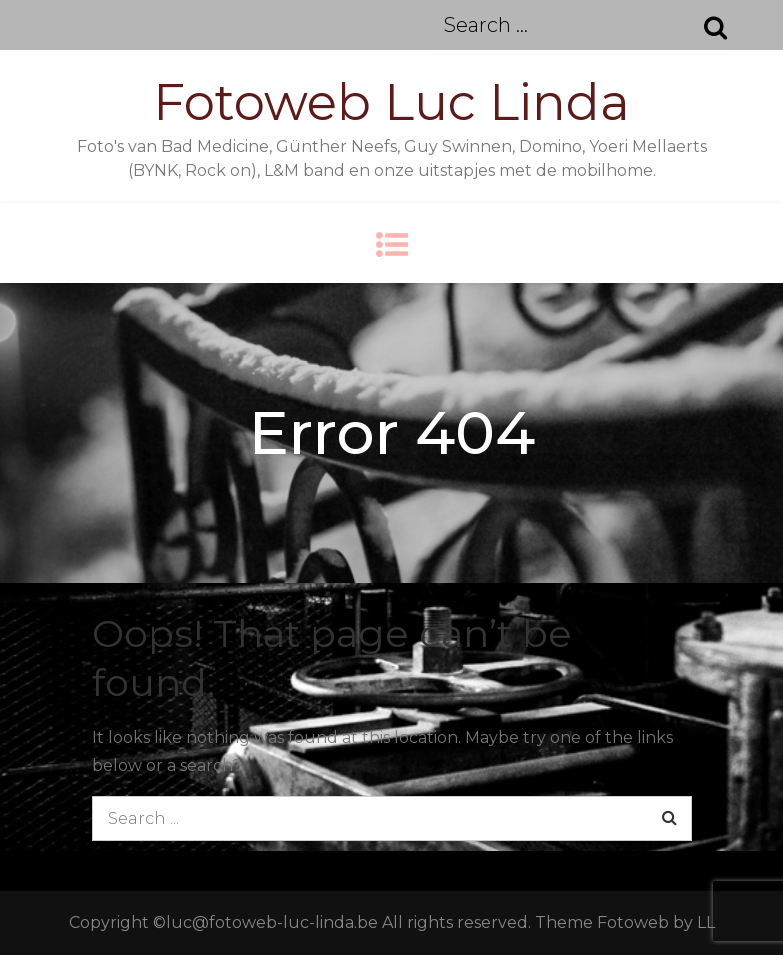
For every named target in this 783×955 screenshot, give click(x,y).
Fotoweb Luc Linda (391, 102)
